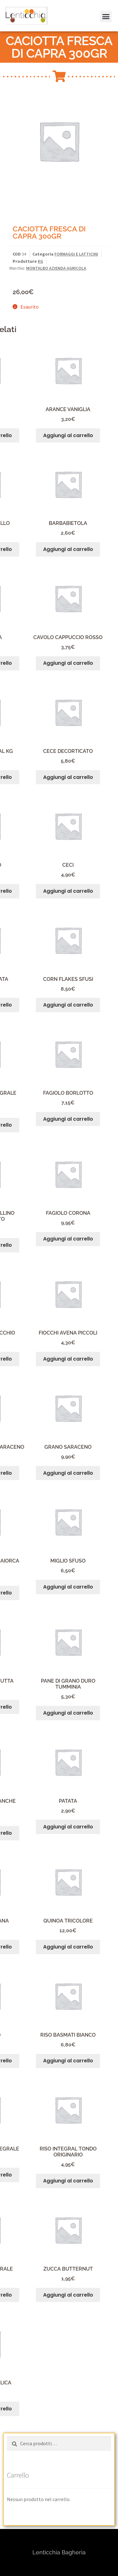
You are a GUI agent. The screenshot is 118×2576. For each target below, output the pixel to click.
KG (40, 261)
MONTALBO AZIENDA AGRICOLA (56, 268)
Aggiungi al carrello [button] (68, 435)
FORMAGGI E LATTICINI (76, 254)
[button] (13, 20)
